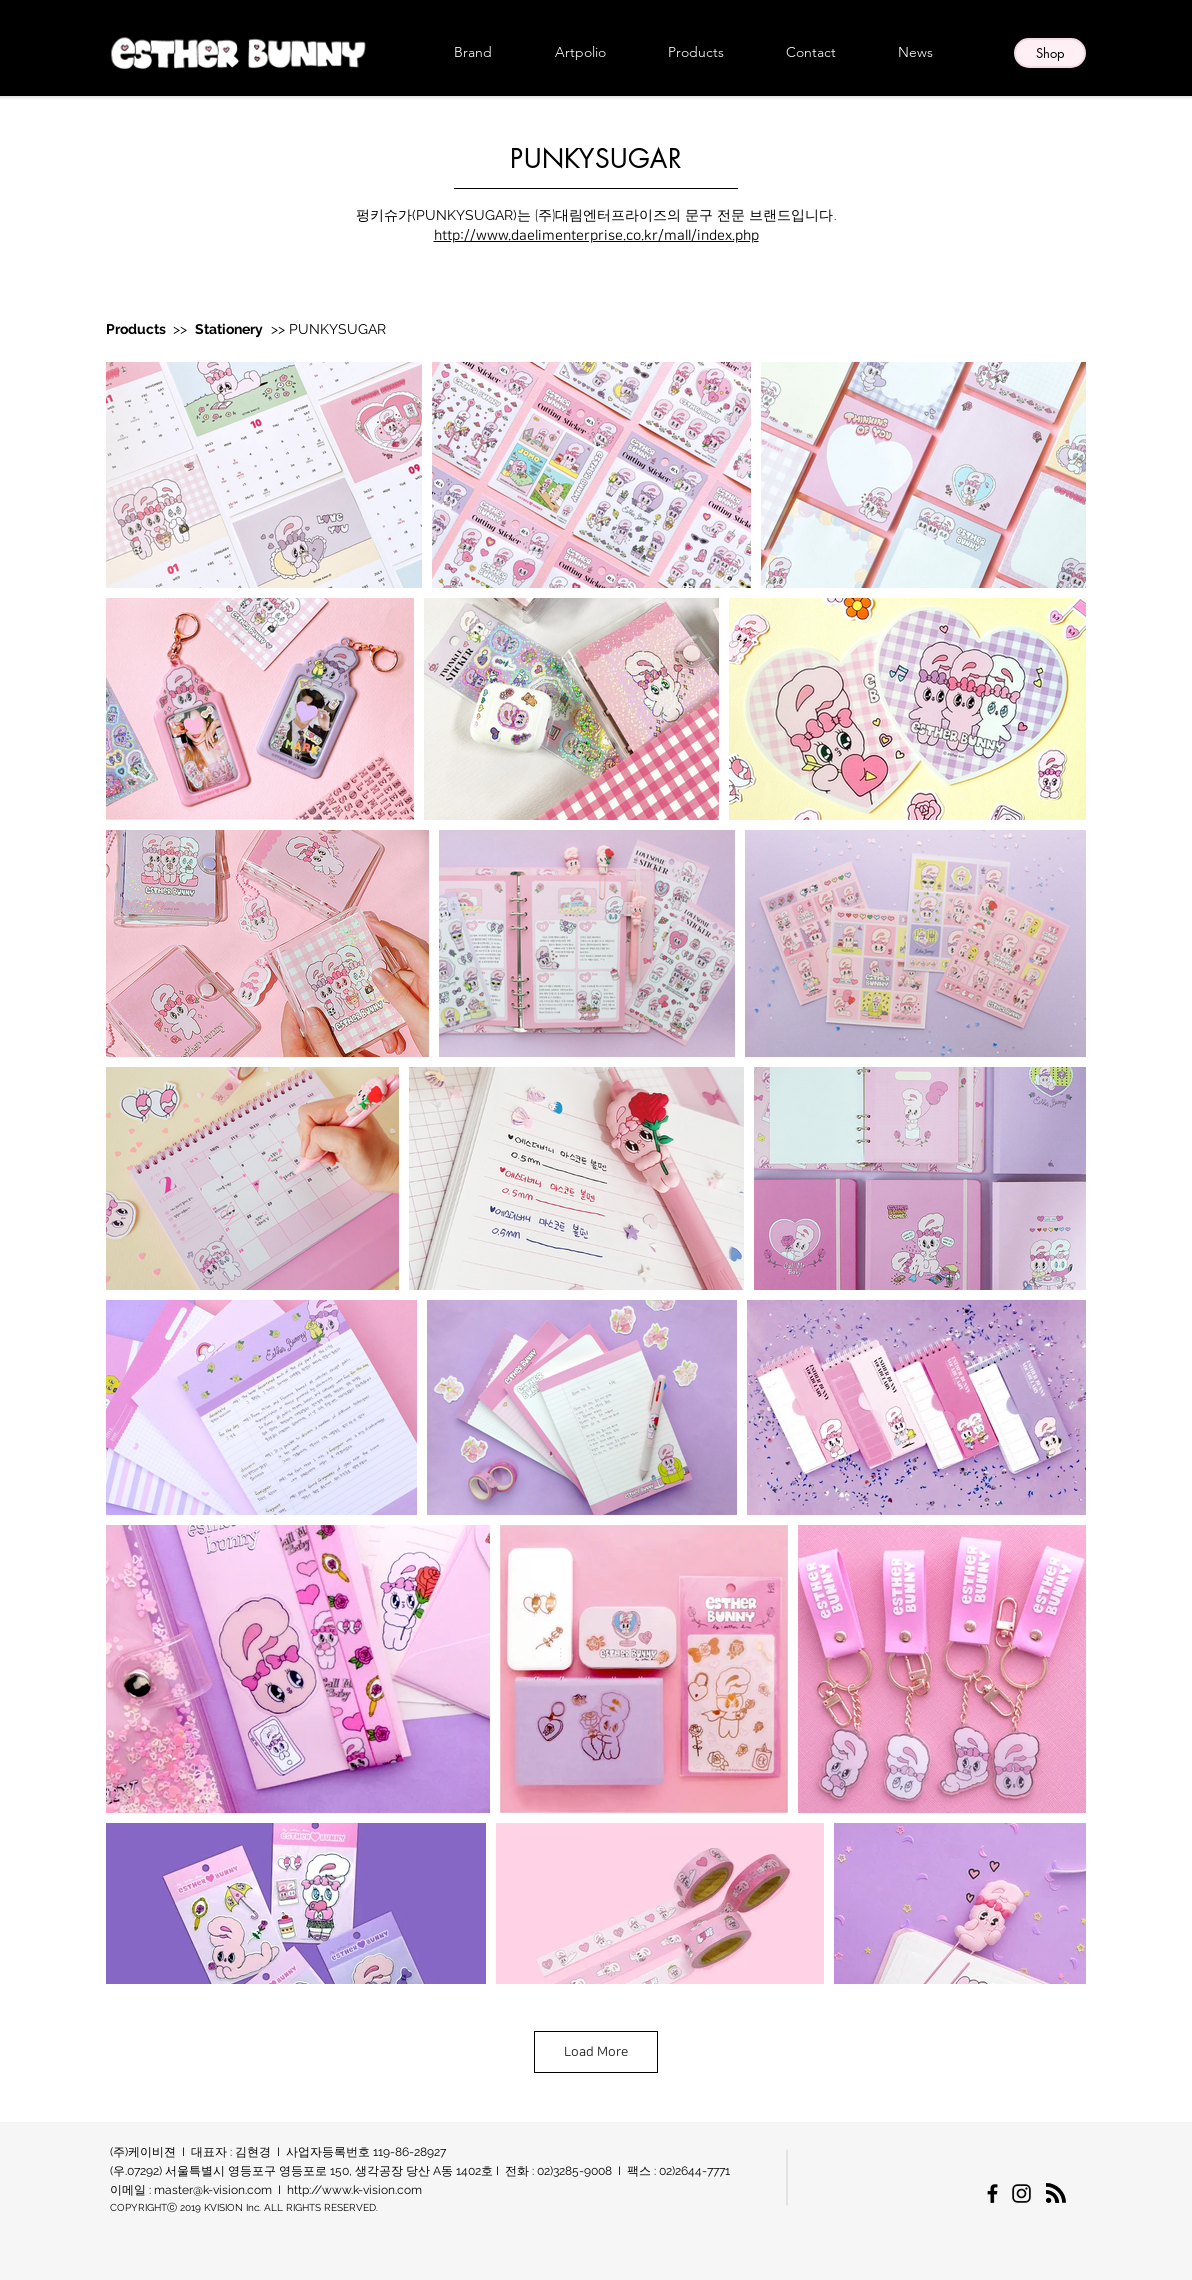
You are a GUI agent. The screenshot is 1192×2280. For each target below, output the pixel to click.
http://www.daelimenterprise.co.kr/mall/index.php (596, 236)
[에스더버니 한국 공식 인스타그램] (1021, 2193)
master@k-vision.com (213, 2190)
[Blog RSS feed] (1056, 2194)
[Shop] (1050, 53)
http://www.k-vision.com (354, 2190)
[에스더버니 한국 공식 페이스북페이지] (992, 2193)
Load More (596, 2052)
